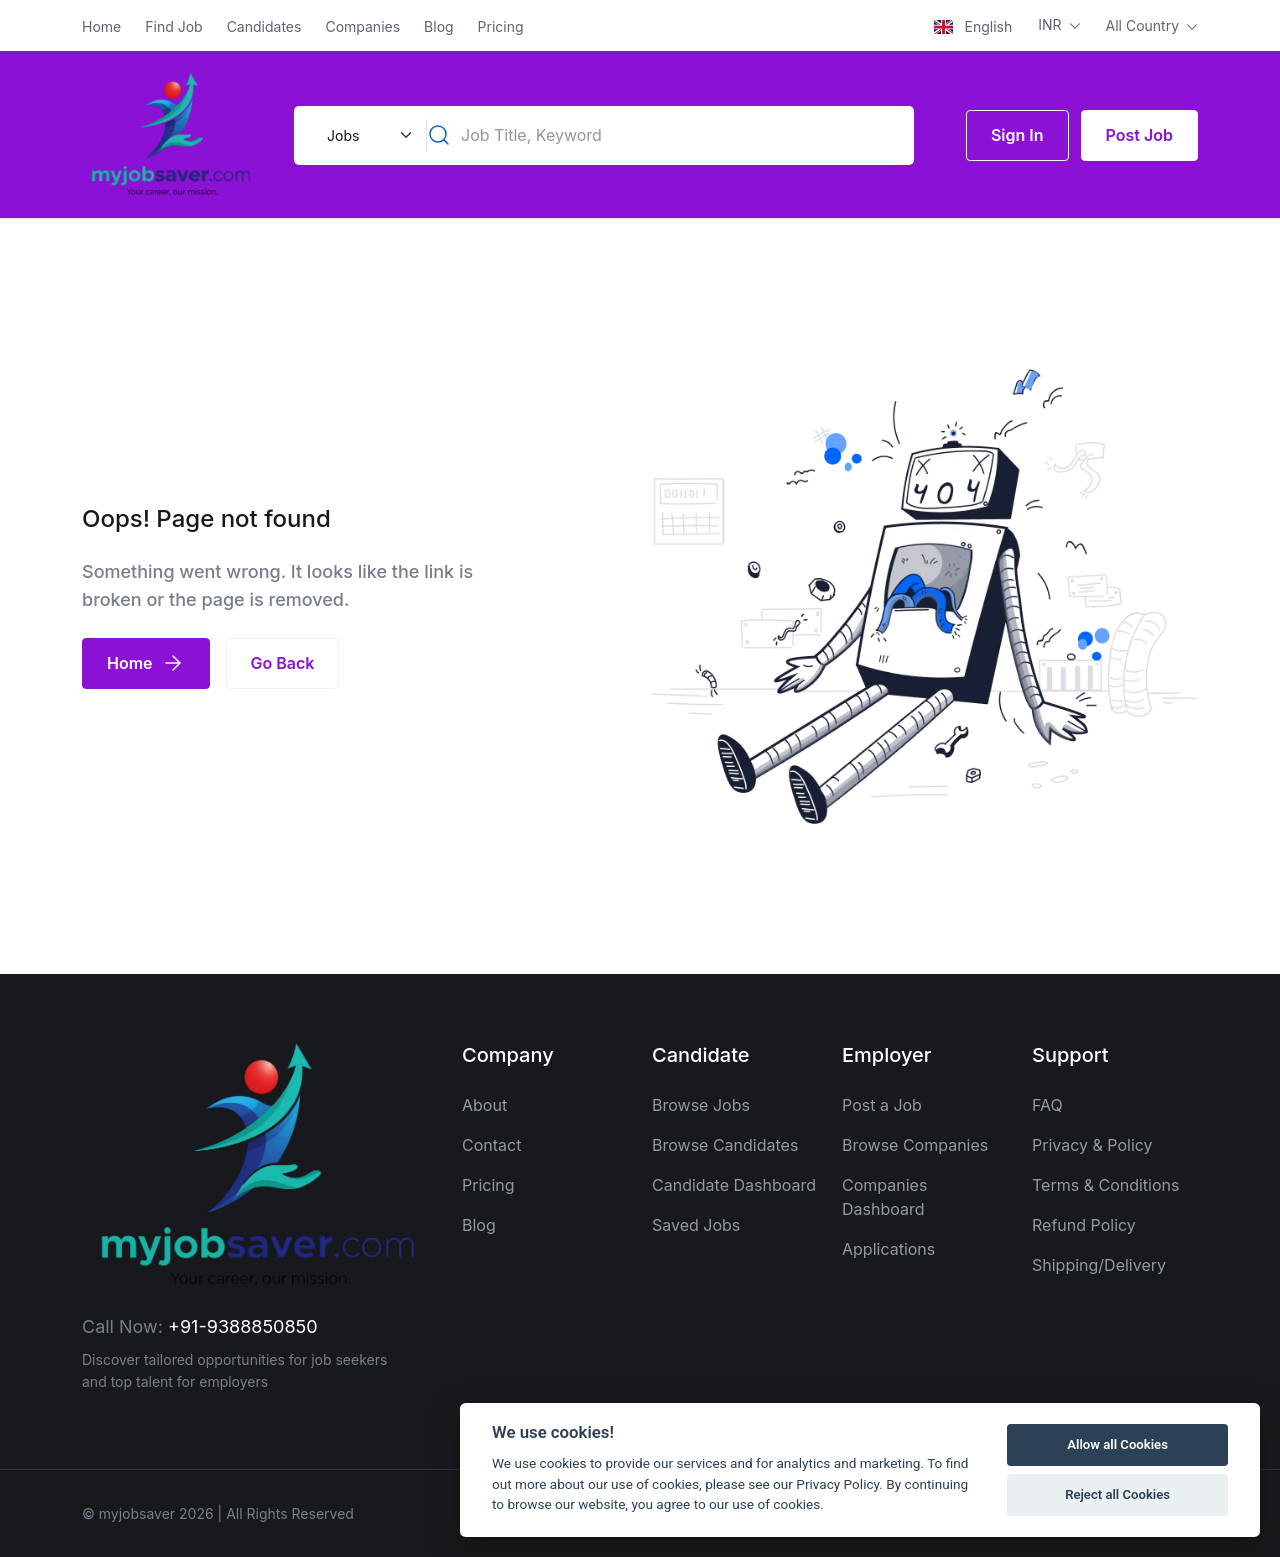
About (484, 1105)
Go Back (283, 663)
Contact (491, 1145)
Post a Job (882, 1105)
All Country (1144, 25)
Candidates (264, 26)
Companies (362, 26)
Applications (888, 1249)
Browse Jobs (701, 1105)
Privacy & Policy (1092, 1145)
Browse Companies (915, 1145)
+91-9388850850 (243, 1326)
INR (1051, 24)
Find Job (173, 26)
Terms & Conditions (1105, 1185)
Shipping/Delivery (1099, 1265)
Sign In (1017, 135)
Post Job (1139, 135)
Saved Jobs (696, 1225)
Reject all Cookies (1117, 1494)
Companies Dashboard (884, 1197)
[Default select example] (367, 135)
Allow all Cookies (1117, 1444)
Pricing (501, 26)
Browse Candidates (725, 1145)
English (973, 26)
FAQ (1047, 1105)
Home (101, 26)
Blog (439, 26)
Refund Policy (1084, 1225)
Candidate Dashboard (734, 1185)
